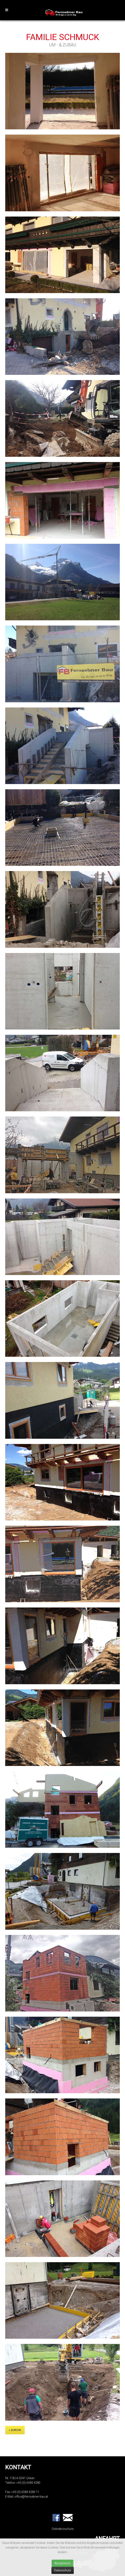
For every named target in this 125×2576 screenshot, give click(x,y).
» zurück (15, 2430)
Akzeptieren (62, 2563)
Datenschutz (62, 2570)
